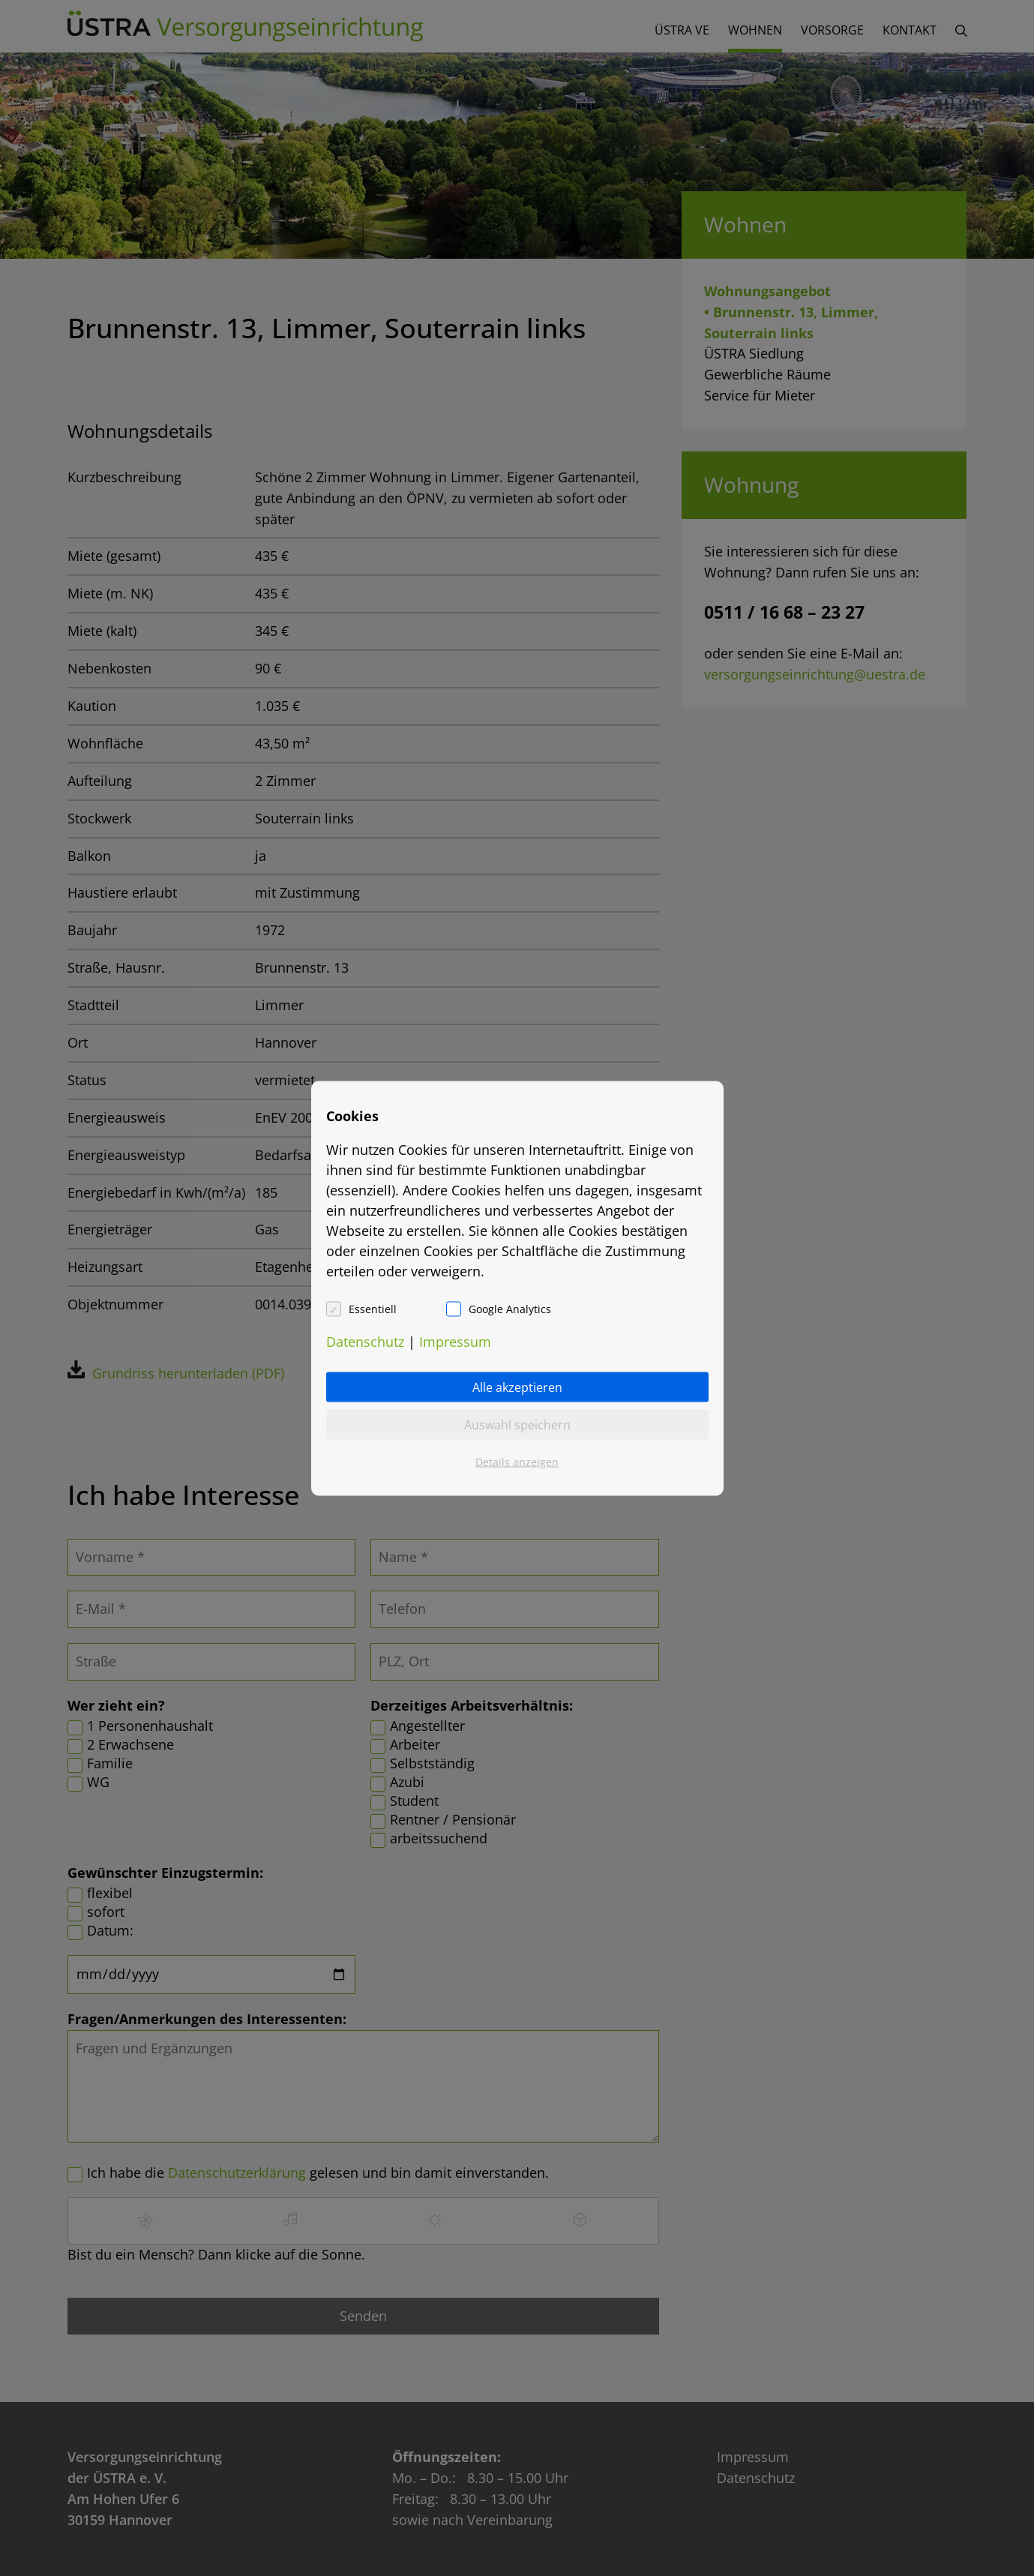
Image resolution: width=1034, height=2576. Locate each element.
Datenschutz (365, 1341)
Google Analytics (510, 1308)
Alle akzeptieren (517, 1386)
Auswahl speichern (517, 1424)
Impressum (455, 1341)
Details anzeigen (517, 1461)
